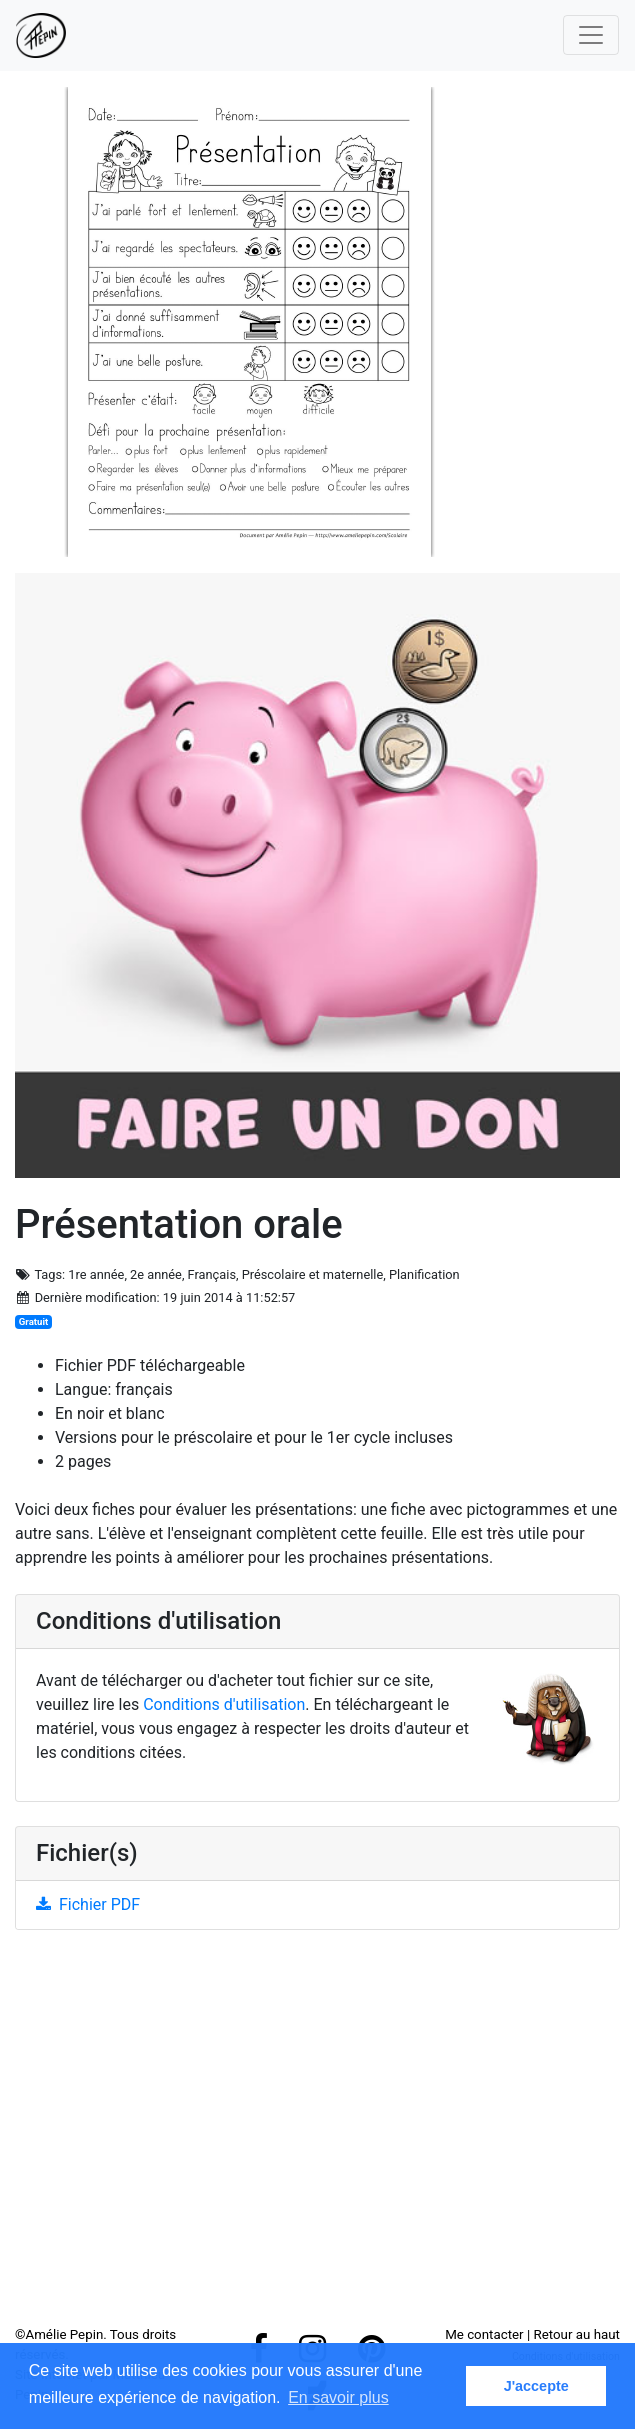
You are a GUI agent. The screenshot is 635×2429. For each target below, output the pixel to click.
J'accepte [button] (536, 2386)
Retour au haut (576, 2334)
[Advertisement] (317, 2135)
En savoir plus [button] (338, 2397)
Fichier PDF (88, 1904)
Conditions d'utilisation (224, 1704)
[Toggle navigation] (591, 35)
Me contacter (484, 2334)
